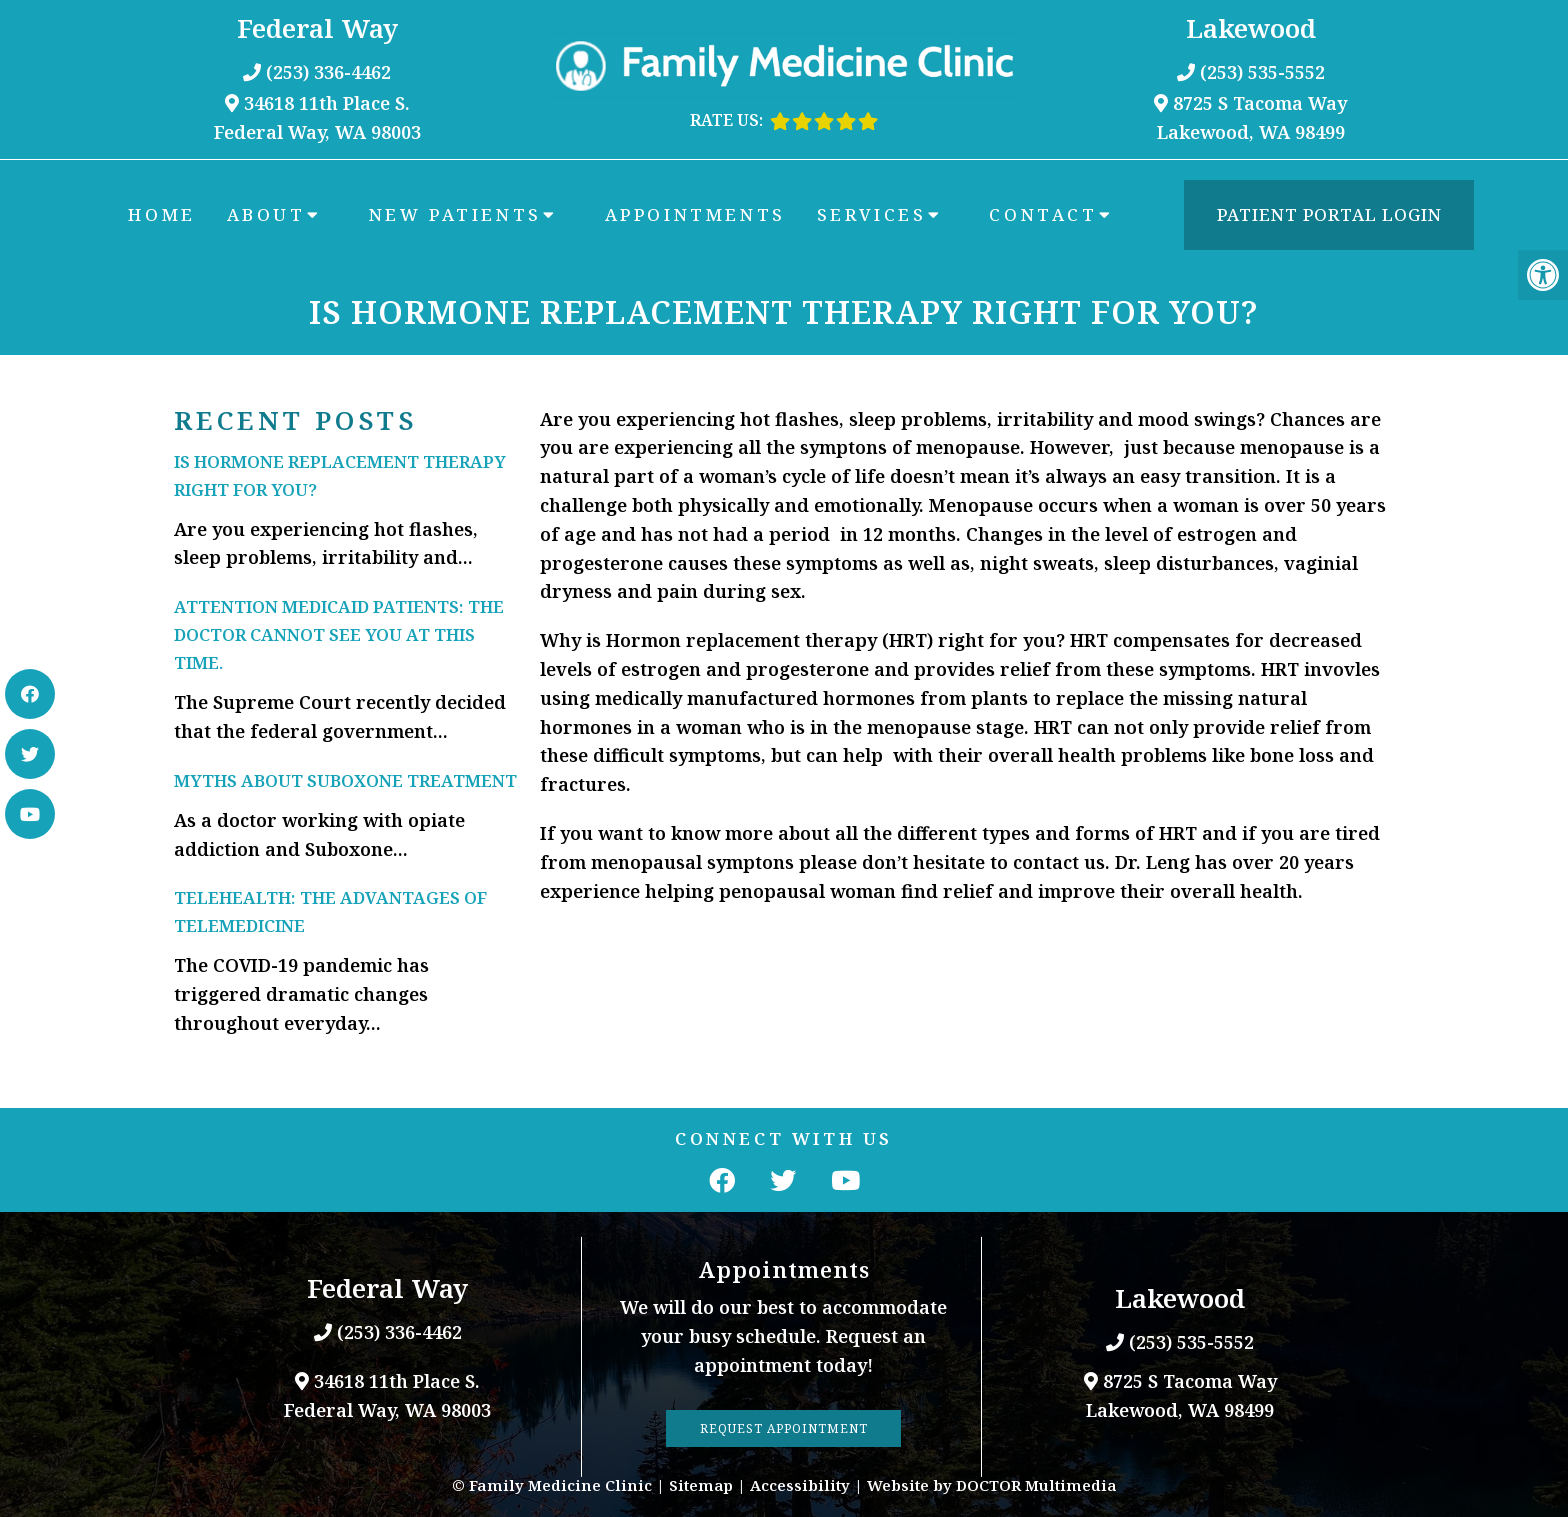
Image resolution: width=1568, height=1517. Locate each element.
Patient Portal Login (1329, 214)
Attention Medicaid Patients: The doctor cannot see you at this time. (339, 634)
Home (161, 214)
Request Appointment (784, 1428)
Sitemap (701, 1485)
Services (872, 214)
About (266, 214)
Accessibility (800, 1485)
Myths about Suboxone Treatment (345, 780)
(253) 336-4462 (328, 72)
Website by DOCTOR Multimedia (992, 1485)
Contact (1043, 214)
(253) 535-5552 (1262, 72)
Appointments (695, 214)
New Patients (455, 214)
